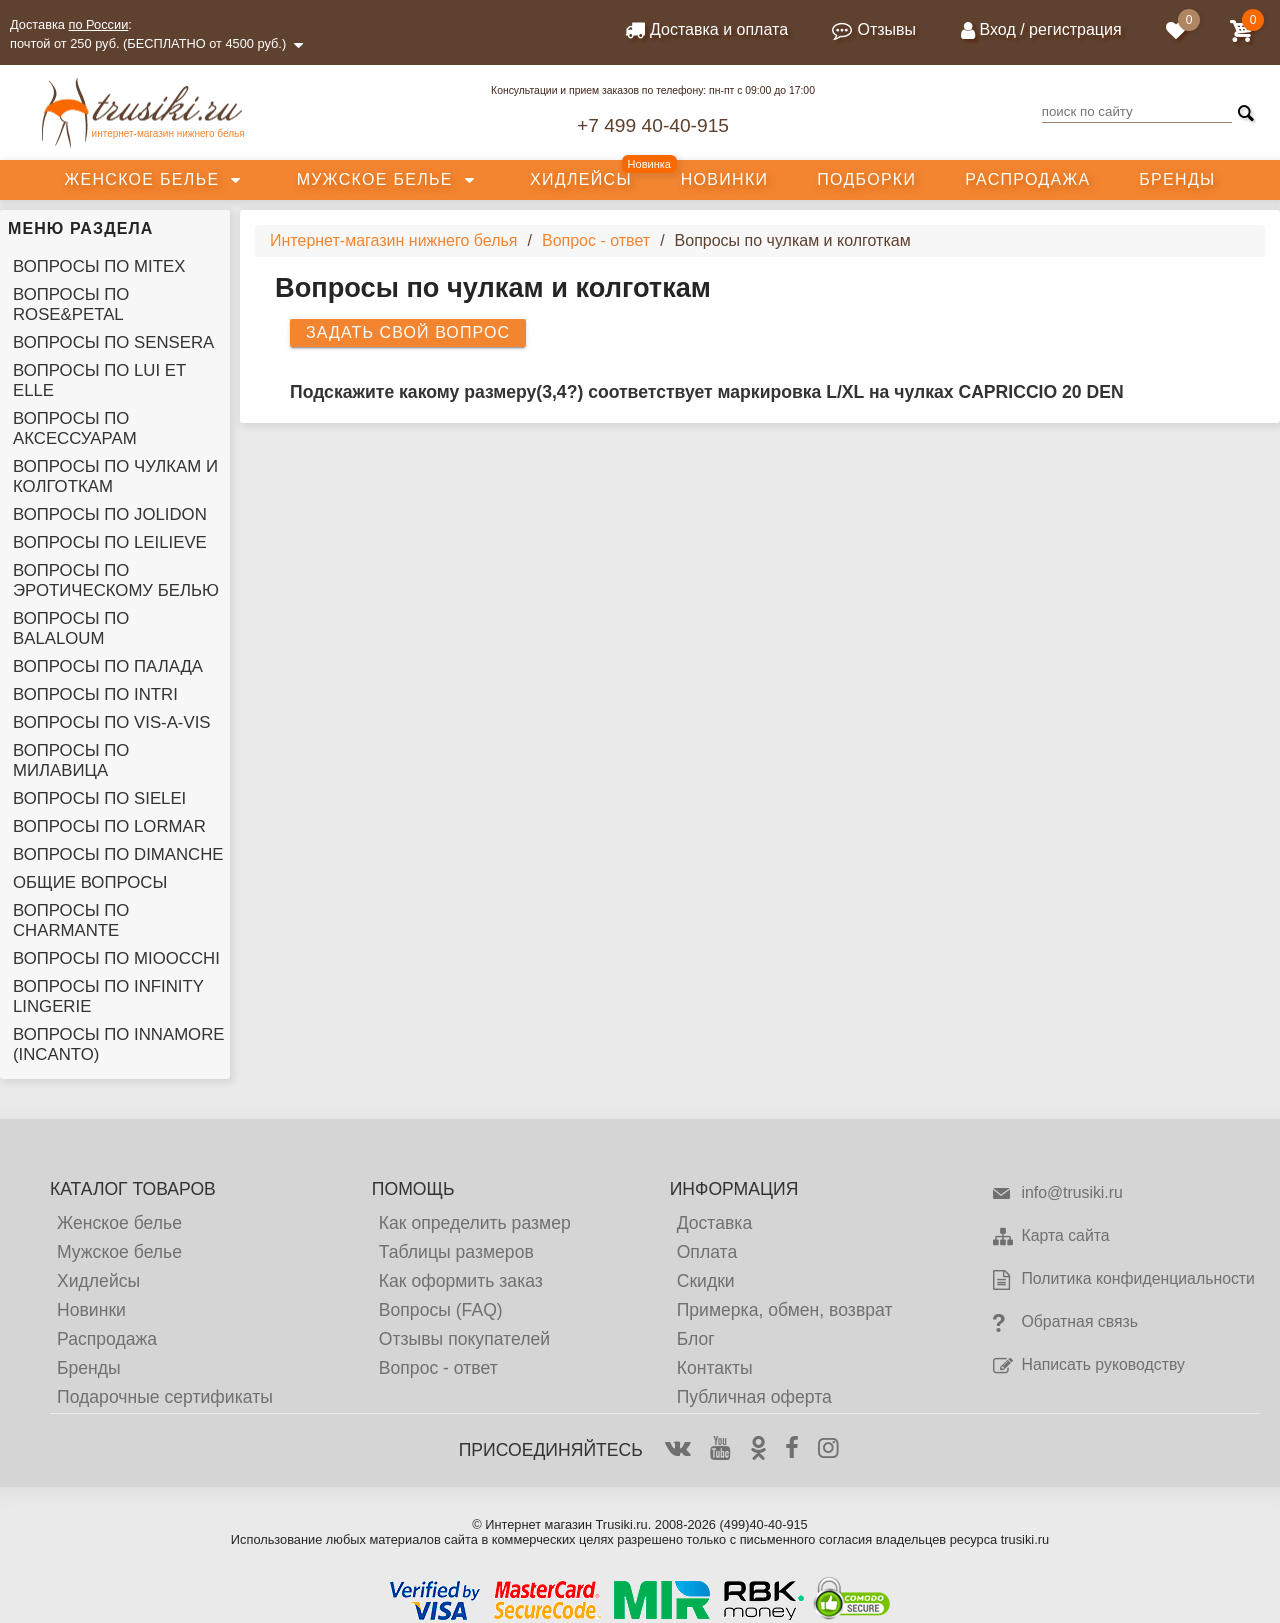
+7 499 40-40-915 (653, 125)
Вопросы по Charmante (71, 920)
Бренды (1177, 179)
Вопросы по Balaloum (71, 628)
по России (99, 24)
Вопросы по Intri (95, 694)
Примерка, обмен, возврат (785, 1310)
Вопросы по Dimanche (118, 854)
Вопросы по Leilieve (110, 542)
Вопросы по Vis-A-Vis (112, 722)
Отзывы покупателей (464, 1339)
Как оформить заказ (461, 1281)
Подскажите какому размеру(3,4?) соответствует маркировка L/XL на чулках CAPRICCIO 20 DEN (707, 392)
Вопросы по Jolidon (110, 514)
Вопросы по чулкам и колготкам (115, 476)
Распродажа (1027, 179)
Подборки (866, 179)
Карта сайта (1050, 1237)
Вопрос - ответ (438, 1368)
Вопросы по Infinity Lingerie (108, 996)
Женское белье (141, 179)
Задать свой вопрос (408, 332)
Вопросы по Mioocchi (116, 958)
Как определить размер (475, 1223)
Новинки (725, 179)
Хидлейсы (581, 179)
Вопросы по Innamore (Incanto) (118, 1044)
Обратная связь (1064, 1323)
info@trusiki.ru (1056, 1194)
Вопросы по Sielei (99, 798)
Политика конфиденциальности (1123, 1280)
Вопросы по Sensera (113, 342)
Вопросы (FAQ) (441, 1310)
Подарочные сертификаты (165, 1397)
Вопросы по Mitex (99, 266)
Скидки (706, 1281)
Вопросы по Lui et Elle (99, 380)
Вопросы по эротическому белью (116, 580)
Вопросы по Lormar (109, 826)
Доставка (715, 1223)
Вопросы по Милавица (71, 760)
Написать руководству (1087, 1366)
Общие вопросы (90, 882)
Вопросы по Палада (108, 666)
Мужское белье (375, 179)
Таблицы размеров (456, 1252)
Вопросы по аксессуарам (75, 428)
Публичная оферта (754, 1397)
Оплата (707, 1252)
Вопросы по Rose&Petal (71, 304)
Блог (696, 1339)
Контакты (715, 1368)
